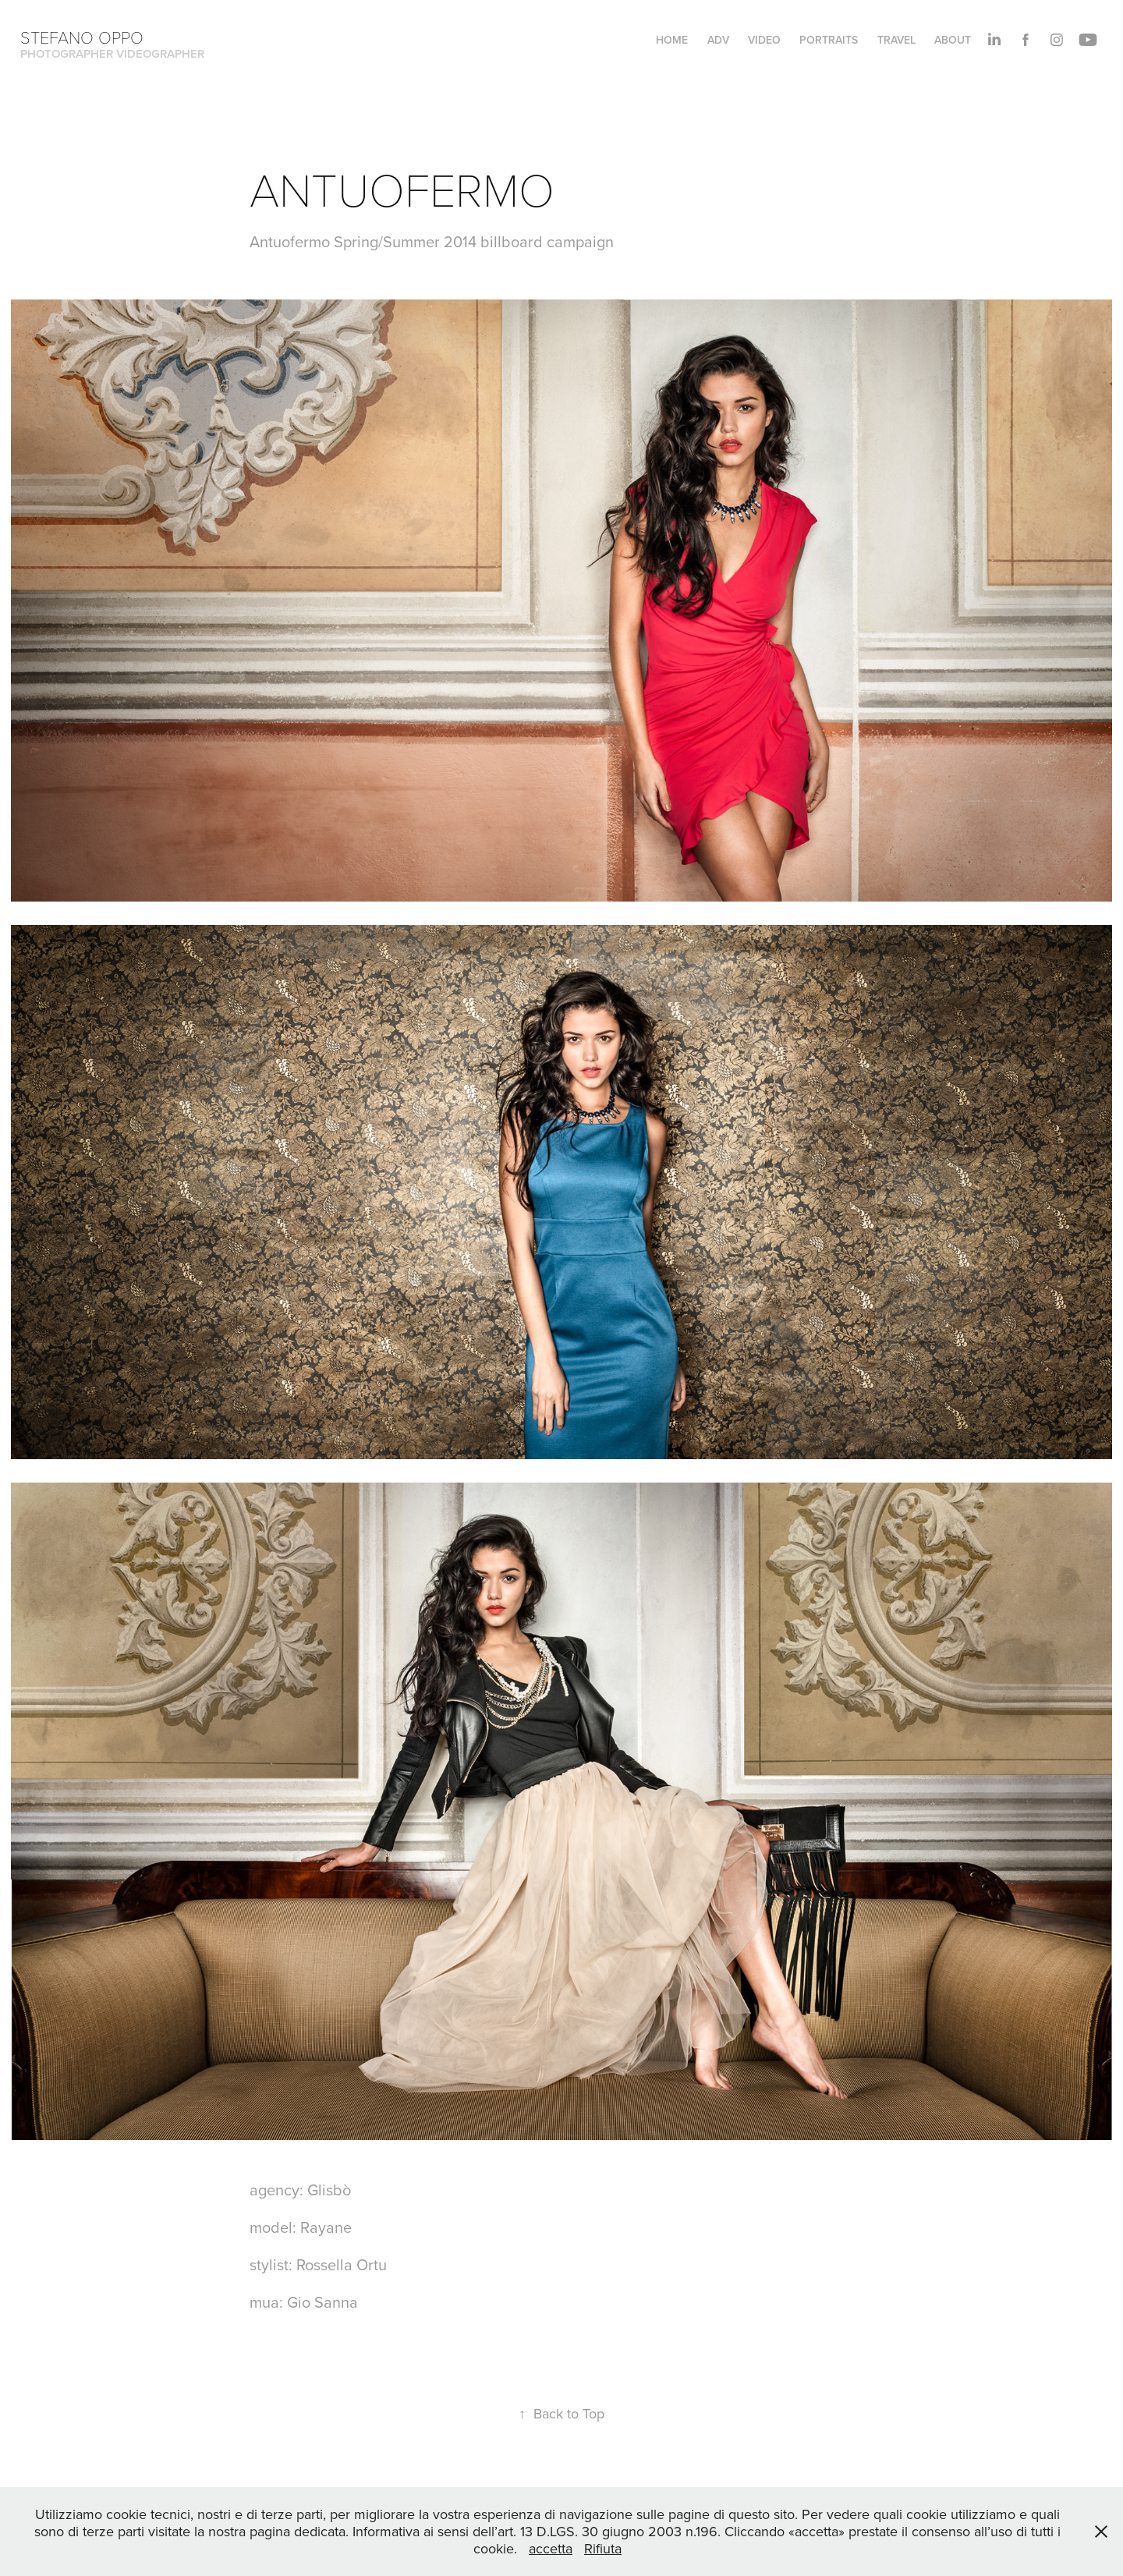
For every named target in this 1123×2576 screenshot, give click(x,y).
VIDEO (764, 40)
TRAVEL (896, 40)
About (952, 40)
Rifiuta (603, 2548)
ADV (718, 40)
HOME (672, 40)
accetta (550, 2548)
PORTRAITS (828, 40)
